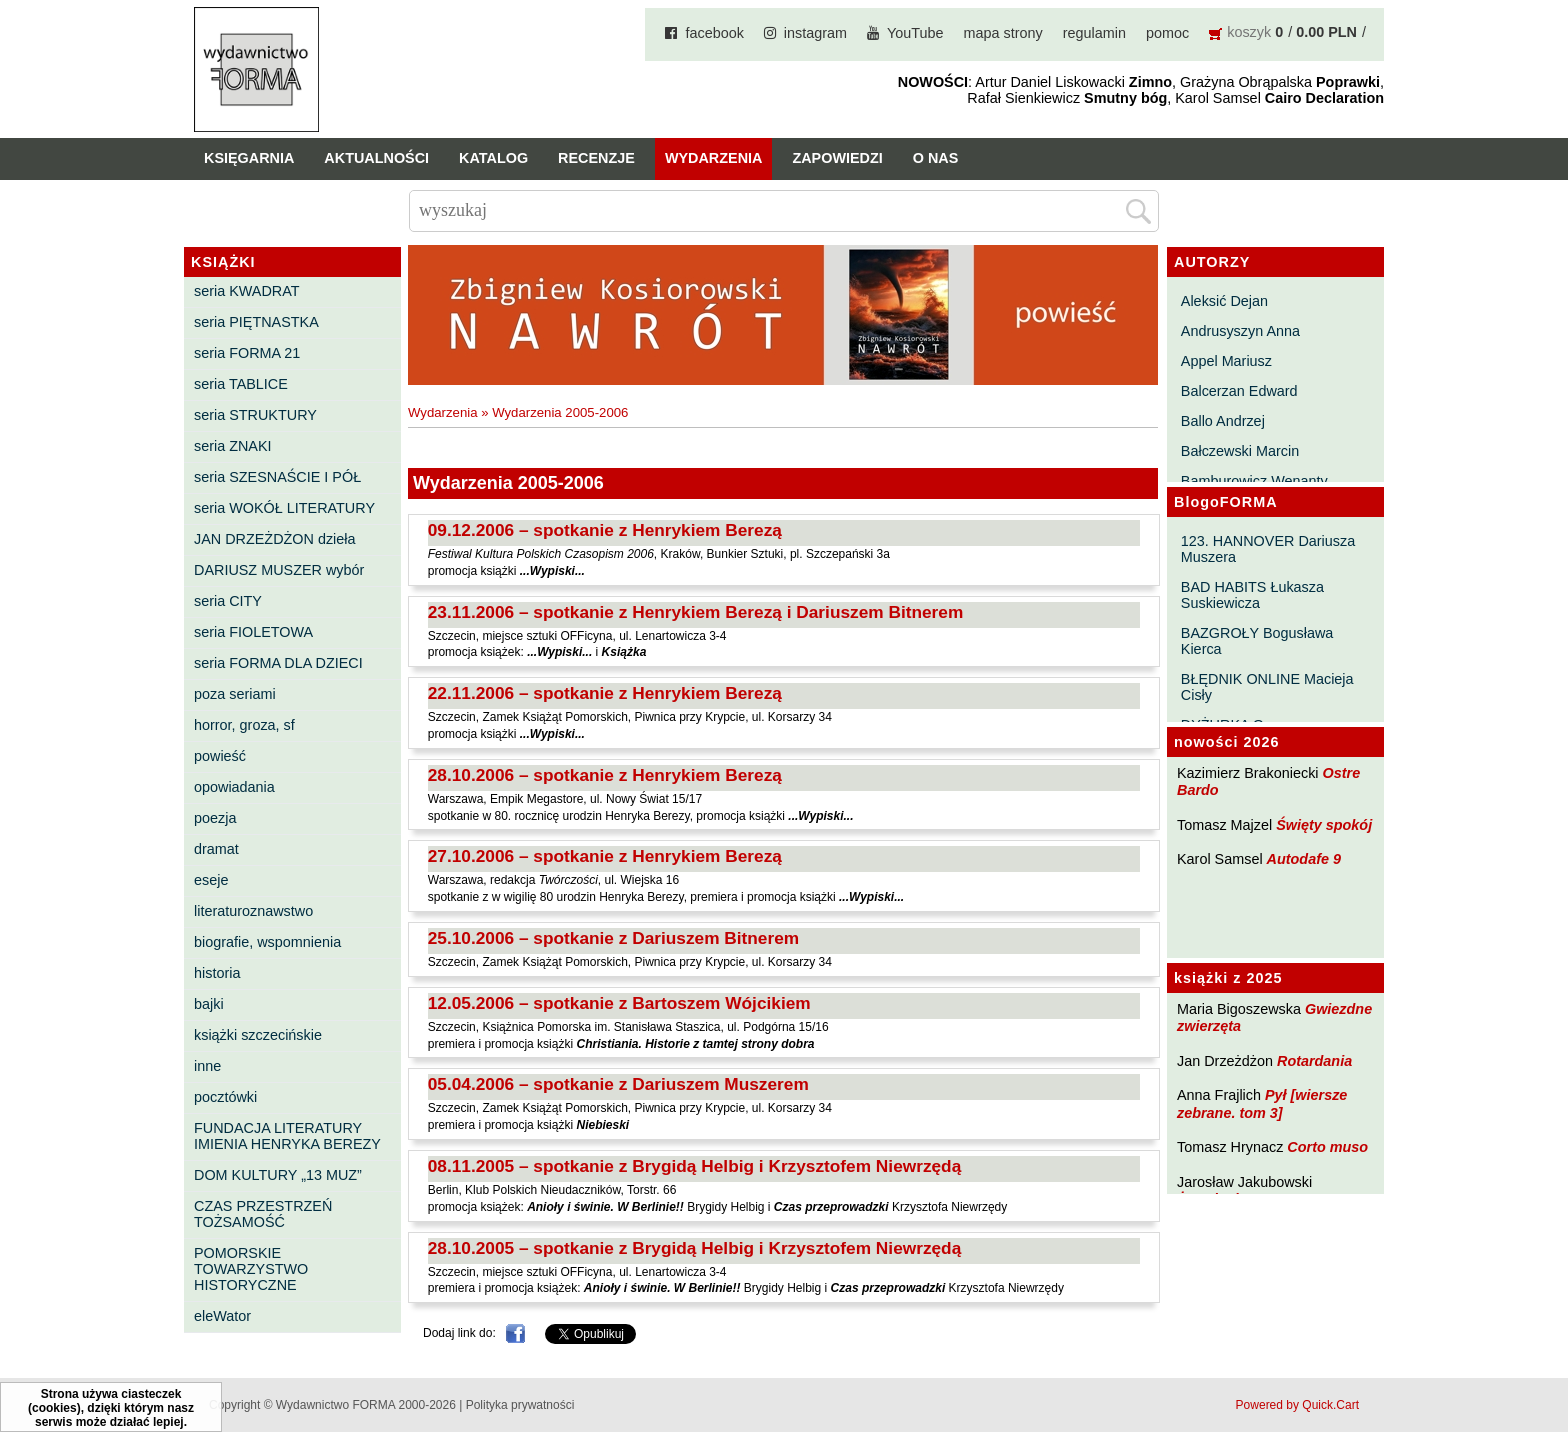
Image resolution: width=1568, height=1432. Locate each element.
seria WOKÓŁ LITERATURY (284, 508)
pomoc (1167, 33)
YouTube (915, 33)
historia (217, 973)
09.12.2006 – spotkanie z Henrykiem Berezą (605, 530)
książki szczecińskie (258, 1035)
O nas (936, 158)
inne (207, 1066)
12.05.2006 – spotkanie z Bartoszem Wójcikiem (619, 1003)
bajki (209, 1004)
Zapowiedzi (837, 158)
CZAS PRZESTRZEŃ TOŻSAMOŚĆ (263, 1214)
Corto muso (1327, 1147)
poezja (215, 818)
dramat (216, 849)
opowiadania (234, 787)
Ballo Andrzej (1223, 421)
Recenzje (596, 158)
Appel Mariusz (1226, 361)
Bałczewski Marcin (1240, 451)
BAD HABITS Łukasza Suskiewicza (1252, 595)
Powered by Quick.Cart (1297, 1405)
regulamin (1094, 33)
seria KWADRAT (247, 291)
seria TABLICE (241, 384)
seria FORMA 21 (247, 353)
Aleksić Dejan (1224, 301)
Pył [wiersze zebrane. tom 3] (1262, 1103)
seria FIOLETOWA (253, 632)
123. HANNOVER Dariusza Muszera (1268, 549)
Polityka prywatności (520, 1405)
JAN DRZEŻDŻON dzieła (275, 539)
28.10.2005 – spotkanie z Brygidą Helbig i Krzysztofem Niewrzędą (695, 1248)
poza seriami (235, 694)
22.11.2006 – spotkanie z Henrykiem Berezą (605, 693)
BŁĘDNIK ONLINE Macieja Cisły (1267, 687)
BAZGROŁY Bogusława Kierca (1257, 641)
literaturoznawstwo (253, 911)
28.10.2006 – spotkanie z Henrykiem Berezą (605, 775)
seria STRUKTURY (255, 415)
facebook (714, 33)
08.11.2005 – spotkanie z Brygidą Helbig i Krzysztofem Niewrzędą (695, 1166)
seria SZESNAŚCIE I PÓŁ (277, 477)
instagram (815, 33)
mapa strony (1003, 33)
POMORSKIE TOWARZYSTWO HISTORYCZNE (251, 1269)
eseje (211, 880)
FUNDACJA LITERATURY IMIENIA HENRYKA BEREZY (287, 1136)
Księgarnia (249, 158)
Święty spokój (1324, 825)
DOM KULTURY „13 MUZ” (278, 1175)
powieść (220, 756)
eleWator (222, 1316)
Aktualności (376, 158)
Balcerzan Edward (1239, 391)
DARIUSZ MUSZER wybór (279, 570)
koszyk (1249, 32)
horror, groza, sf (244, 725)
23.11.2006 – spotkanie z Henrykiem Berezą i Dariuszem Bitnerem (696, 612)
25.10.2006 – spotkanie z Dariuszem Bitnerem (613, 938)
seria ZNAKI (233, 446)
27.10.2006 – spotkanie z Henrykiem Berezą (605, 856)
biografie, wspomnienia (267, 942)
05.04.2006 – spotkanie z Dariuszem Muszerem (618, 1084)
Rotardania (1314, 1061)
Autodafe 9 (1304, 859)
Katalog (493, 158)
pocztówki (225, 1097)
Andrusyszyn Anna (1240, 331)
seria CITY (228, 601)
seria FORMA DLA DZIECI (278, 663)
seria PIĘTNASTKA (256, 322)
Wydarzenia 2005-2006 (560, 412)
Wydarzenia (714, 158)
